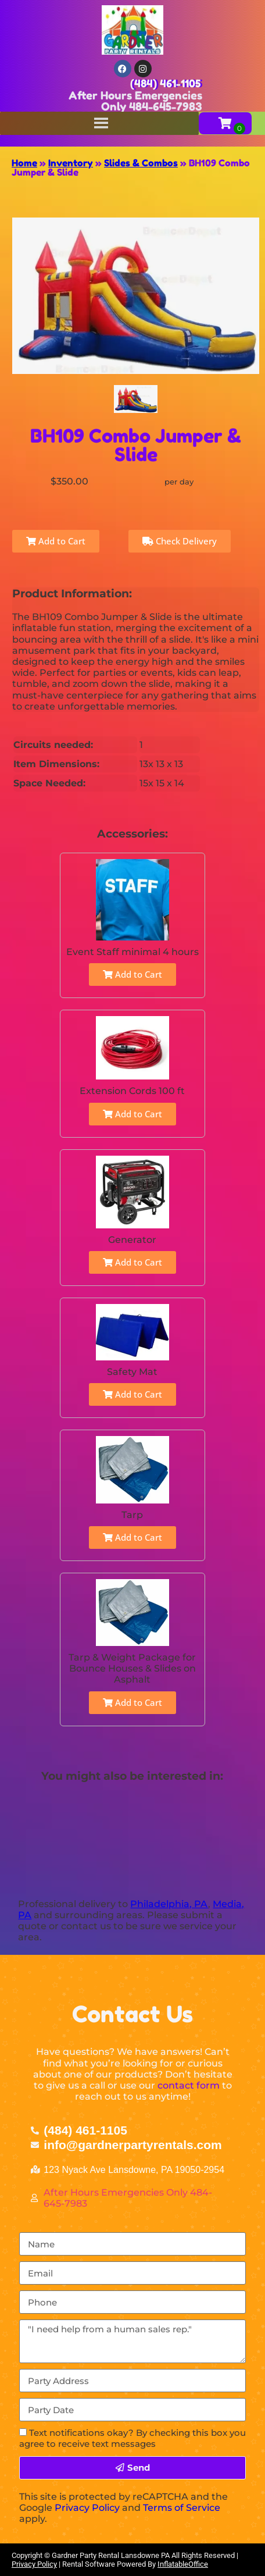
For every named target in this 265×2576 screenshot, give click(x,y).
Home (24, 163)
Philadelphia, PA (169, 1903)
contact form (188, 2085)
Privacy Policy (87, 2507)
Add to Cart (55, 541)
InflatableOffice (182, 2564)
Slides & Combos (141, 163)
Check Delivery (179, 541)
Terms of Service (181, 2507)
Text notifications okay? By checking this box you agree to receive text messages (132, 2438)
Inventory (70, 163)
